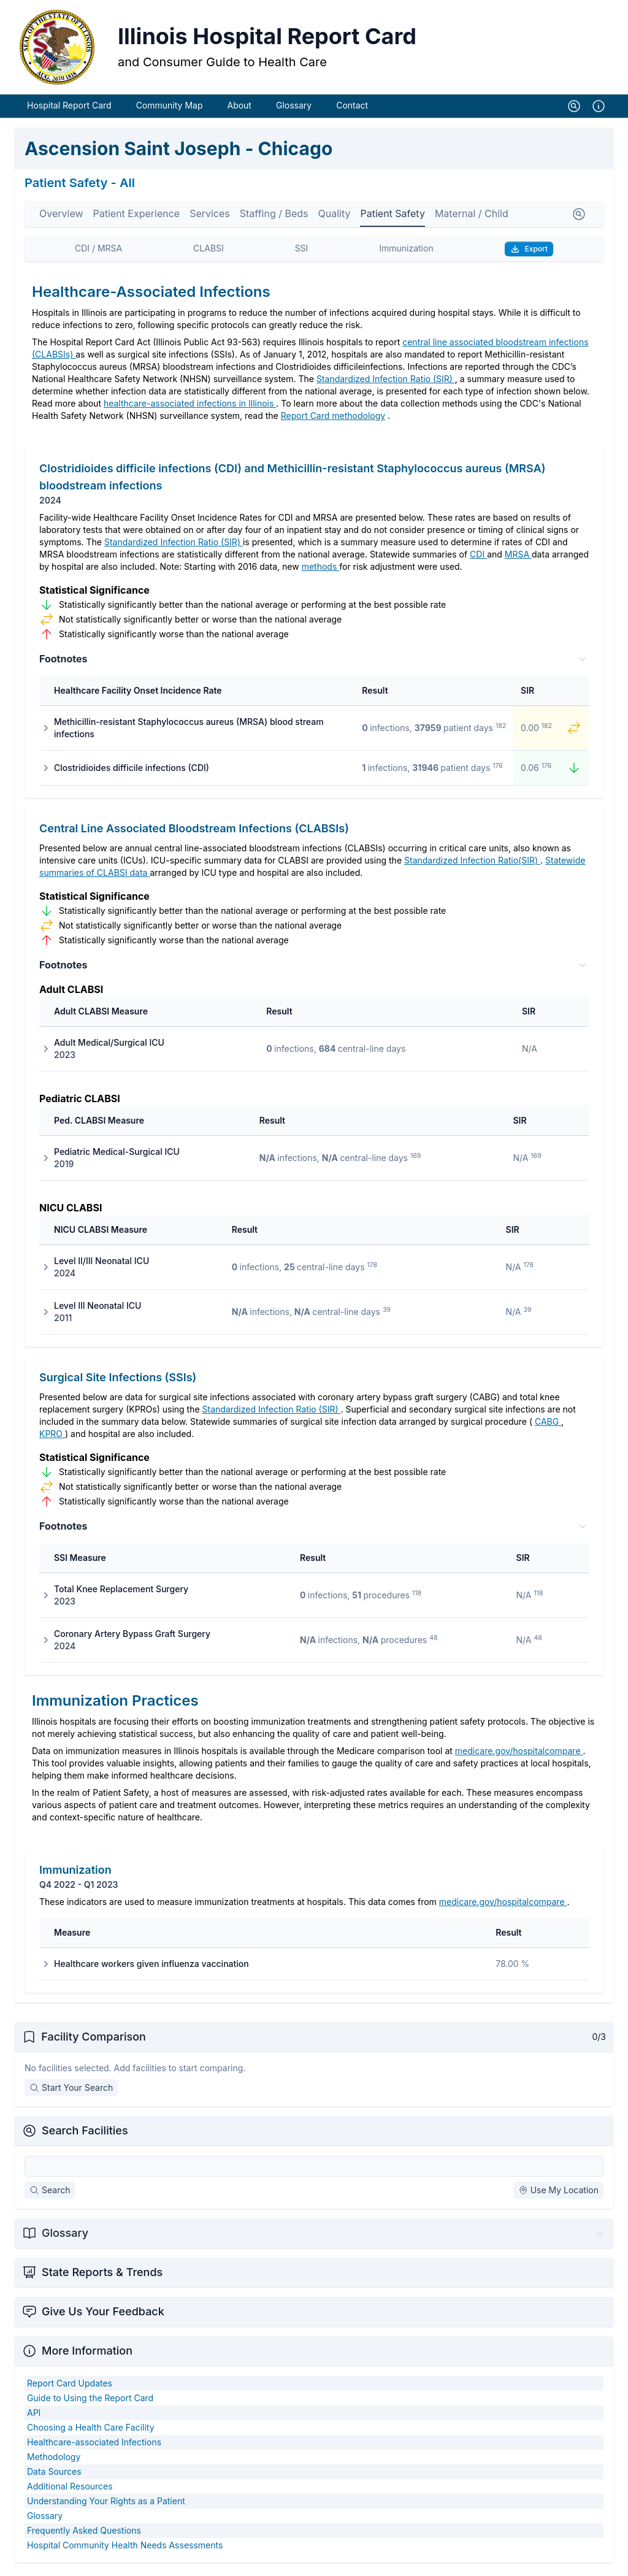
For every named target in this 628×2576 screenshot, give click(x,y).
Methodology (53, 2460)
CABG (548, 1425)
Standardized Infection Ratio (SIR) (385, 382)
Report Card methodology (333, 419)
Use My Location (558, 2193)
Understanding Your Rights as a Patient (106, 2504)
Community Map (169, 109)
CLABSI (208, 252)
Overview (61, 217)
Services (210, 217)
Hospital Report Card (69, 109)
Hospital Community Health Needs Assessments (125, 2548)
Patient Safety (392, 217)
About (239, 109)
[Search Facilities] (314, 2170)
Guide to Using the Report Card (90, 2401)
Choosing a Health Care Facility (91, 2431)
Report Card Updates (69, 2387)
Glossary (294, 109)
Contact (352, 109)
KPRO (52, 1437)
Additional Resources (70, 2490)
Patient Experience (136, 217)
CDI (478, 558)
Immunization (406, 252)
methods (321, 570)
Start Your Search (71, 2091)
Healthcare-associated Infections (94, 2445)
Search (49, 2193)
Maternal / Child (471, 217)
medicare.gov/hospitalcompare (519, 1754)
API (33, 2416)
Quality (334, 217)
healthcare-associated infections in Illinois (190, 407)
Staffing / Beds (274, 217)
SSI (301, 252)
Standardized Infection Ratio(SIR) (472, 864)
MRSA (518, 558)
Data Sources (54, 2475)
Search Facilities (85, 2134)
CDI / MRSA (98, 252)
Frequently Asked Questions (84, 2534)
